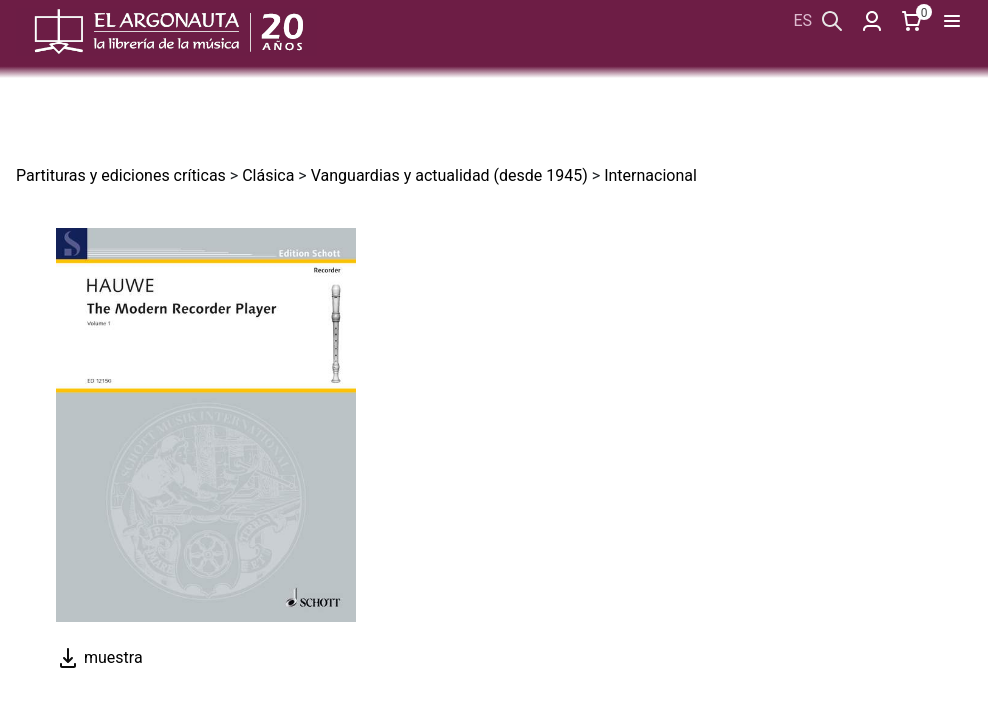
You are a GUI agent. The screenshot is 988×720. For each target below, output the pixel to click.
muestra (99, 657)
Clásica (268, 175)
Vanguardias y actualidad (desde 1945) (449, 175)
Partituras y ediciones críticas (121, 175)
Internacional (650, 175)
